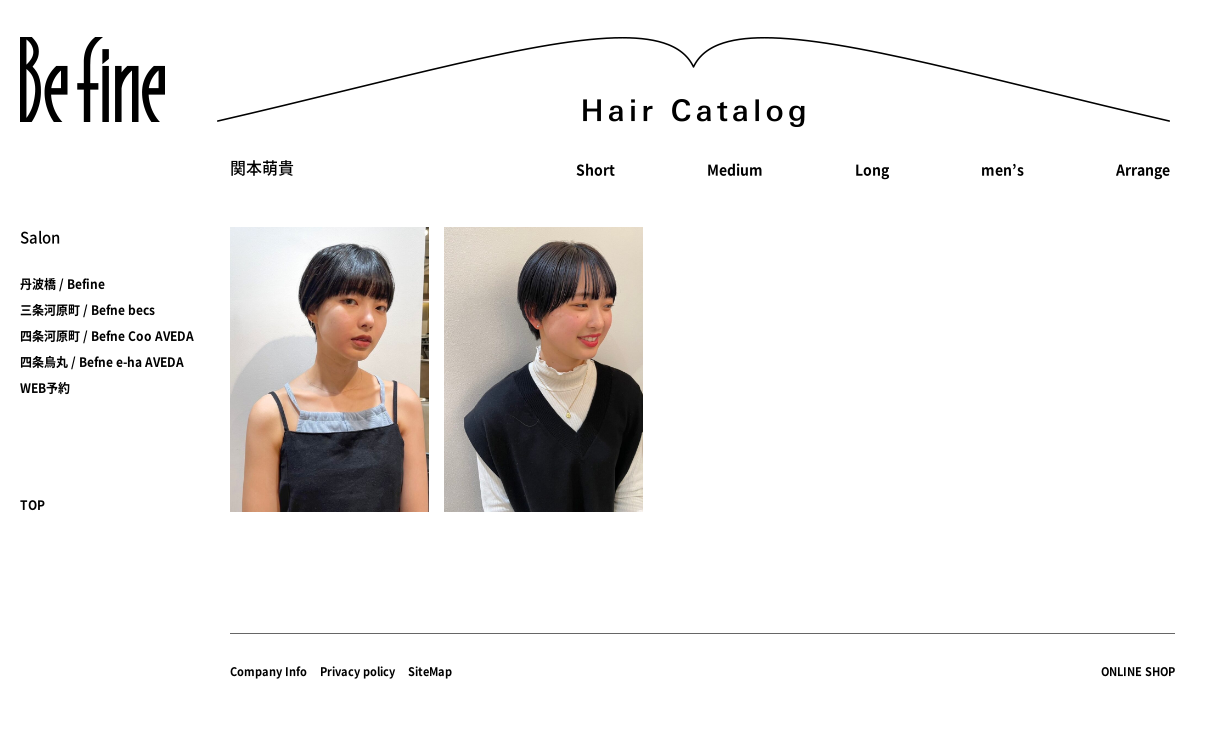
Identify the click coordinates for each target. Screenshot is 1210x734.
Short (595, 169)
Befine (92, 79)
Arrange (1143, 169)
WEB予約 (45, 388)
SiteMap (430, 671)
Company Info (268, 671)
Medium (735, 169)
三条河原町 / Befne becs (87, 310)
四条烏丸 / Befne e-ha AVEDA (102, 362)
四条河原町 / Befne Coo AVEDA (107, 336)
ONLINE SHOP (1138, 671)
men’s (1002, 169)
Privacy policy (357, 671)
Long (872, 169)
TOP (32, 505)
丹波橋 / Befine (62, 284)
